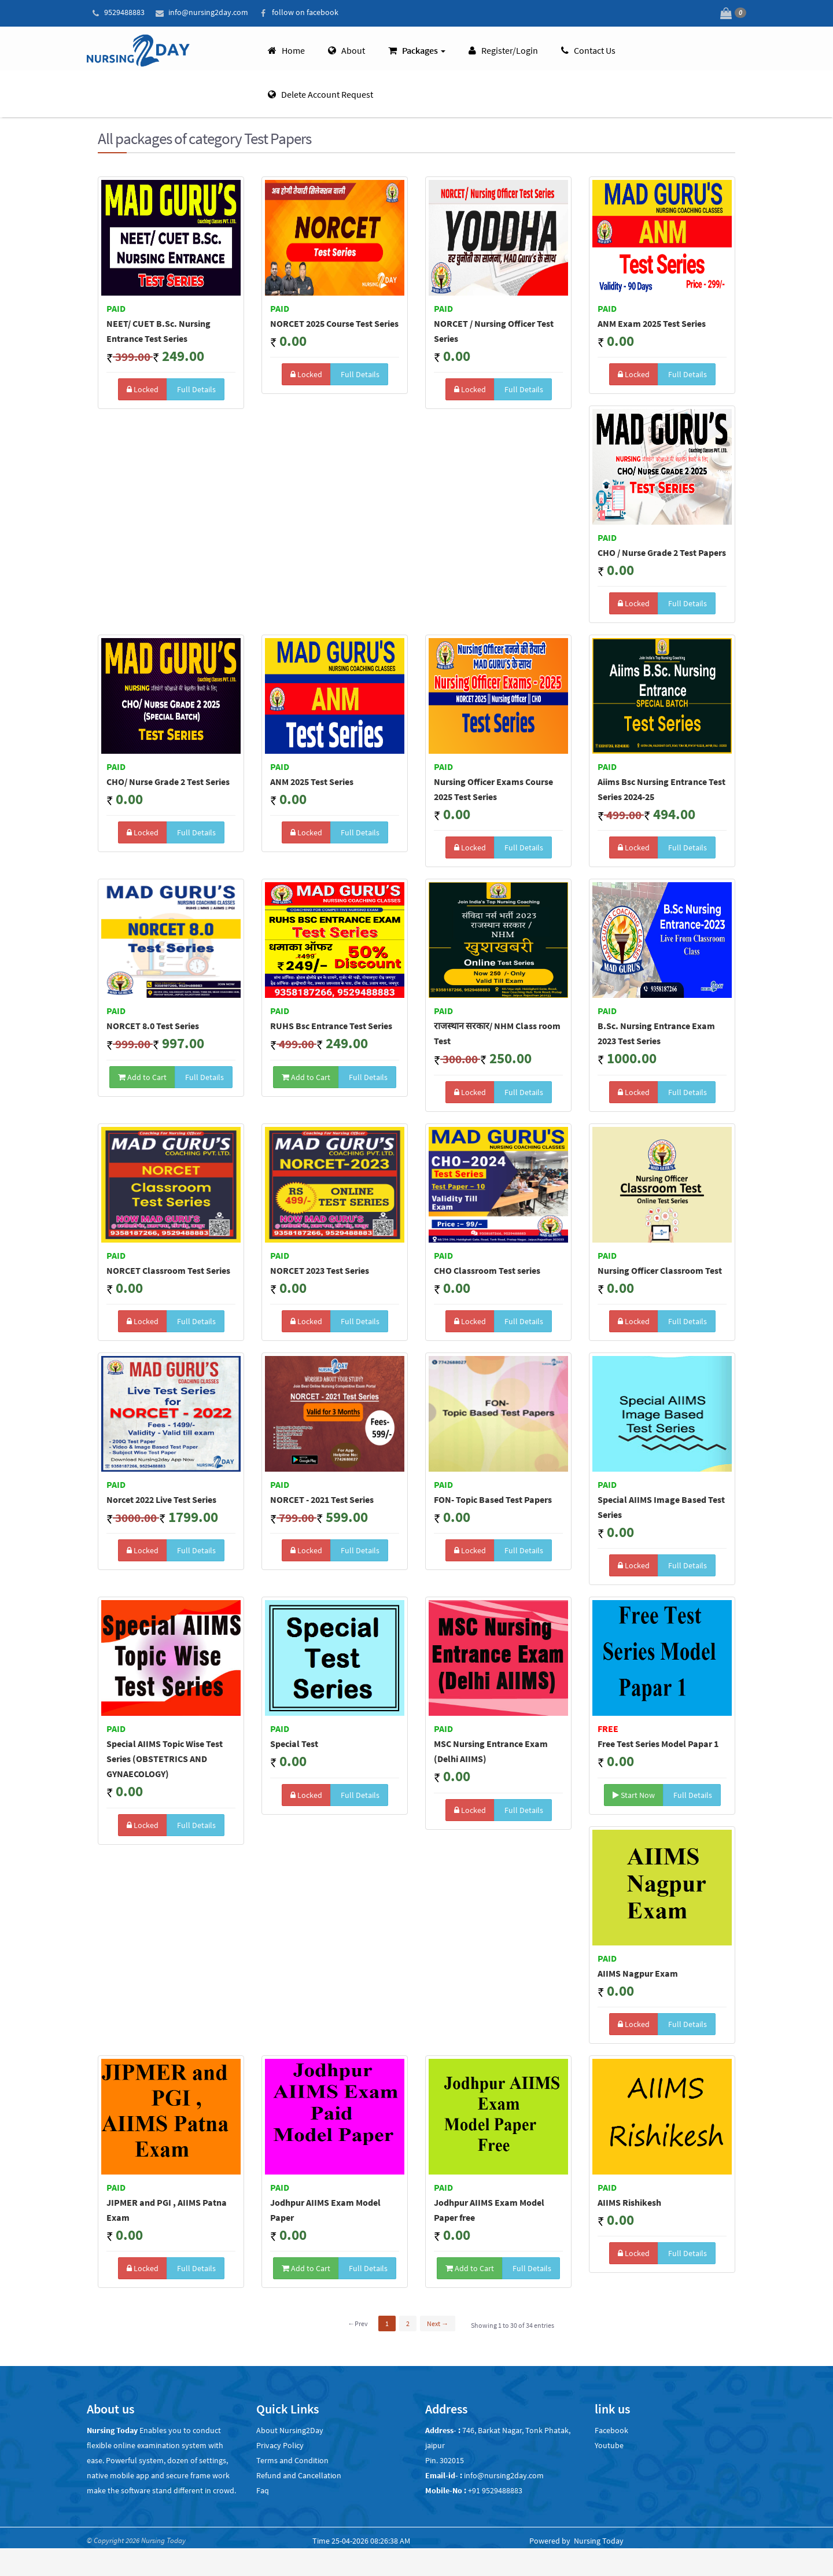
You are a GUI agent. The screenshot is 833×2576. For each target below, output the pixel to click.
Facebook (611, 2429)
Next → (437, 2322)
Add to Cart (142, 1075)
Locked (143, 387)
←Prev (358, 2322)
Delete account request (320, 92)
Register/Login (503, 48)
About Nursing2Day (289, 2429)
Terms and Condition (292, 2459)
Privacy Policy (280, 2444)
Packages (416, 48)
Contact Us (588, 48)
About (346, 48)
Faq (262, 2489)
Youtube (609, 2444)
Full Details (195, 387)
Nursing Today (599, 2539)
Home (286, 48)
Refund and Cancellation (298, 2474)
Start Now (634, 1793)
